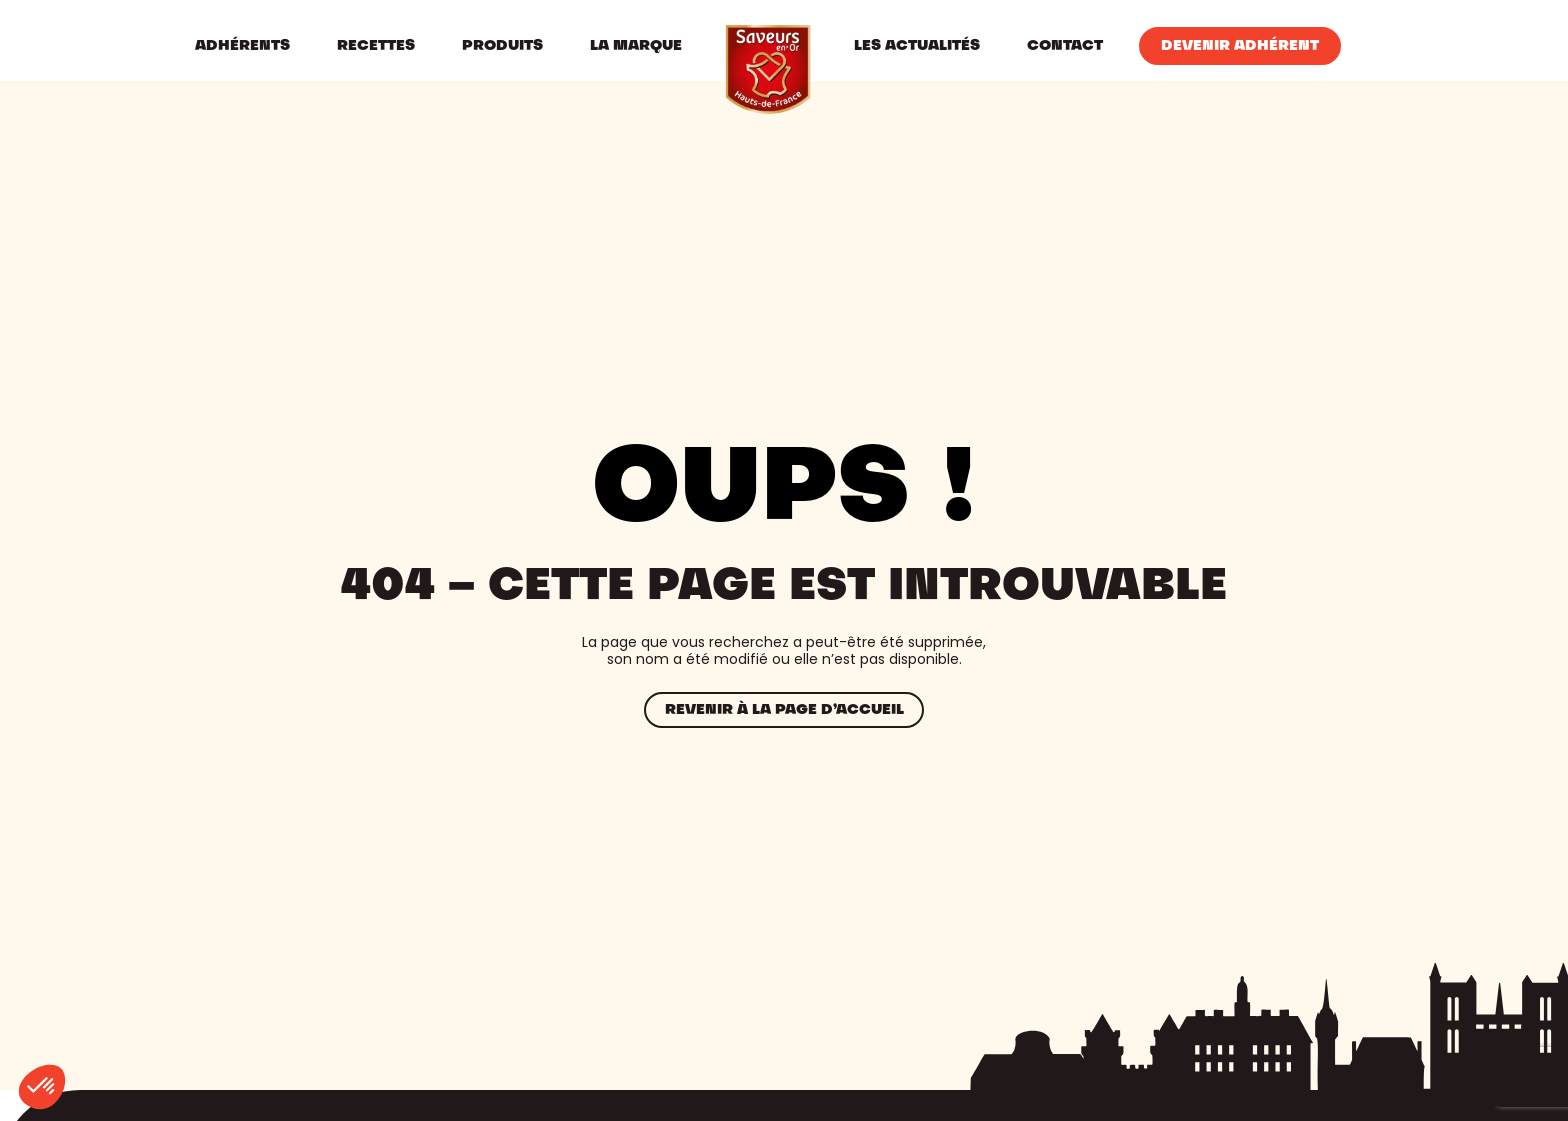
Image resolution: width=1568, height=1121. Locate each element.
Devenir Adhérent (1240, 46)
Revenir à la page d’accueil (784, 710)
